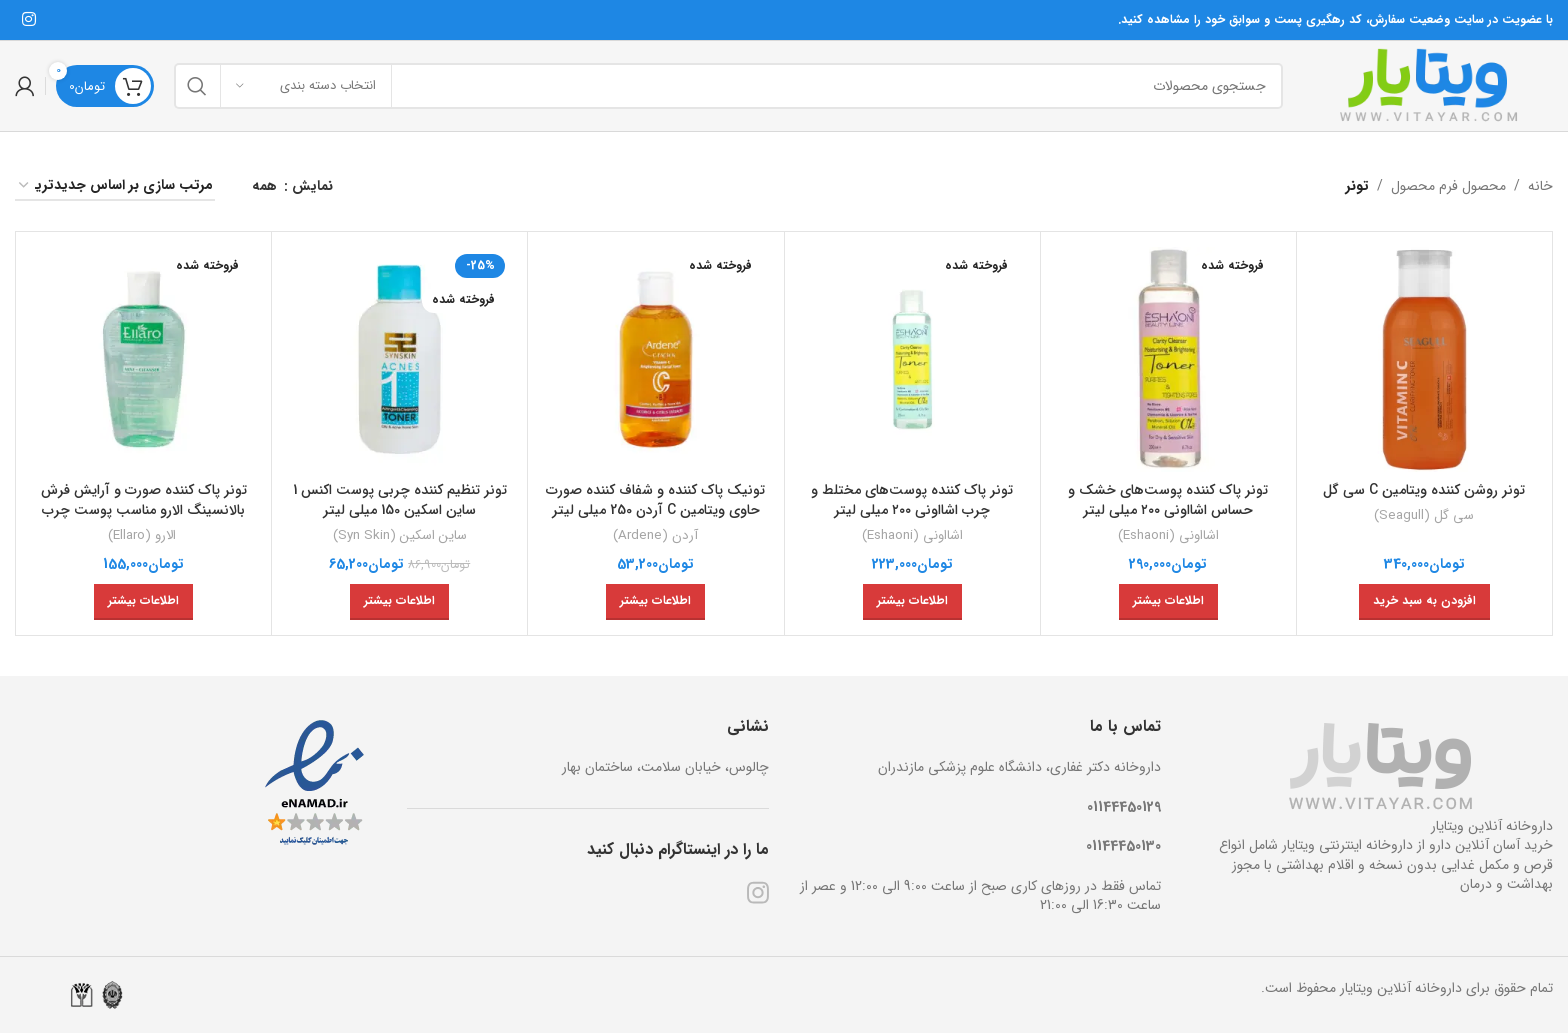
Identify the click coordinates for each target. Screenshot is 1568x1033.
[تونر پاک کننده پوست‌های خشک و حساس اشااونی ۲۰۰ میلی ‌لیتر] (1168, 359)
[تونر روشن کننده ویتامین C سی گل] (1424, 359)
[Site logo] (1428, 85)
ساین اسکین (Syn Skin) (400, 535)
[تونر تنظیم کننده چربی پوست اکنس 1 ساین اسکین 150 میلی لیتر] (399, 359)
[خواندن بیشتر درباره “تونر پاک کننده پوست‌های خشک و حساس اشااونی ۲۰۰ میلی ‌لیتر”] (1168, 602)
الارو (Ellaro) (144, 535)
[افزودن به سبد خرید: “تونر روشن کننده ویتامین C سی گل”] (1424, 602)
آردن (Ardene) (655, 535)
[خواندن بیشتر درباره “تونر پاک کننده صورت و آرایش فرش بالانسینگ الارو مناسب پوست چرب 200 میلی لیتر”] (143, 602)
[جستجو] (728, 86)
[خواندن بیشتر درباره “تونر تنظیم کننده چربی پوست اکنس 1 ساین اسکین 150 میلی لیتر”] (399, 602)
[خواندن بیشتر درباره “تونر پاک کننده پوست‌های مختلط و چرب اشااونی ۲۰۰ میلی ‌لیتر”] (912, 602)
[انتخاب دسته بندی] (306, 86)
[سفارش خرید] (115, 186)
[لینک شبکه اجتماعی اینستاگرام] (28, 20)
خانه (1540, 186)
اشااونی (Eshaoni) (1168, 535)
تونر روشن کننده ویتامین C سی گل (1424, 490)
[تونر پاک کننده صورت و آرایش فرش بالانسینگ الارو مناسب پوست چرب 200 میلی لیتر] (143, 359)
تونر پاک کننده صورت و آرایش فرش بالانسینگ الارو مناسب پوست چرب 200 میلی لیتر (144, 509)
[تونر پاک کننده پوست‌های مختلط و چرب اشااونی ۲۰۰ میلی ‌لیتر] (912, 359)
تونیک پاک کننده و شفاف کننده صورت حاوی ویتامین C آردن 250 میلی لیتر (655, 500)
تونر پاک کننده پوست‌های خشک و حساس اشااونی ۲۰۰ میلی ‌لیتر (1168, 500)
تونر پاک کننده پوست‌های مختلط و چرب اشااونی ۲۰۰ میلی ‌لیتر (912, 500)
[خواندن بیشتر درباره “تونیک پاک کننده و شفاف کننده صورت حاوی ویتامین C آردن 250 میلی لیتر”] (655, 602)
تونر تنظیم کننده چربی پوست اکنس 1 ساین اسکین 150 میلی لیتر (400, 500)
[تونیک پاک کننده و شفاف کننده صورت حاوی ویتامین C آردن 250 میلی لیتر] (655, 359)
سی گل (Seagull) (1424, 515)
